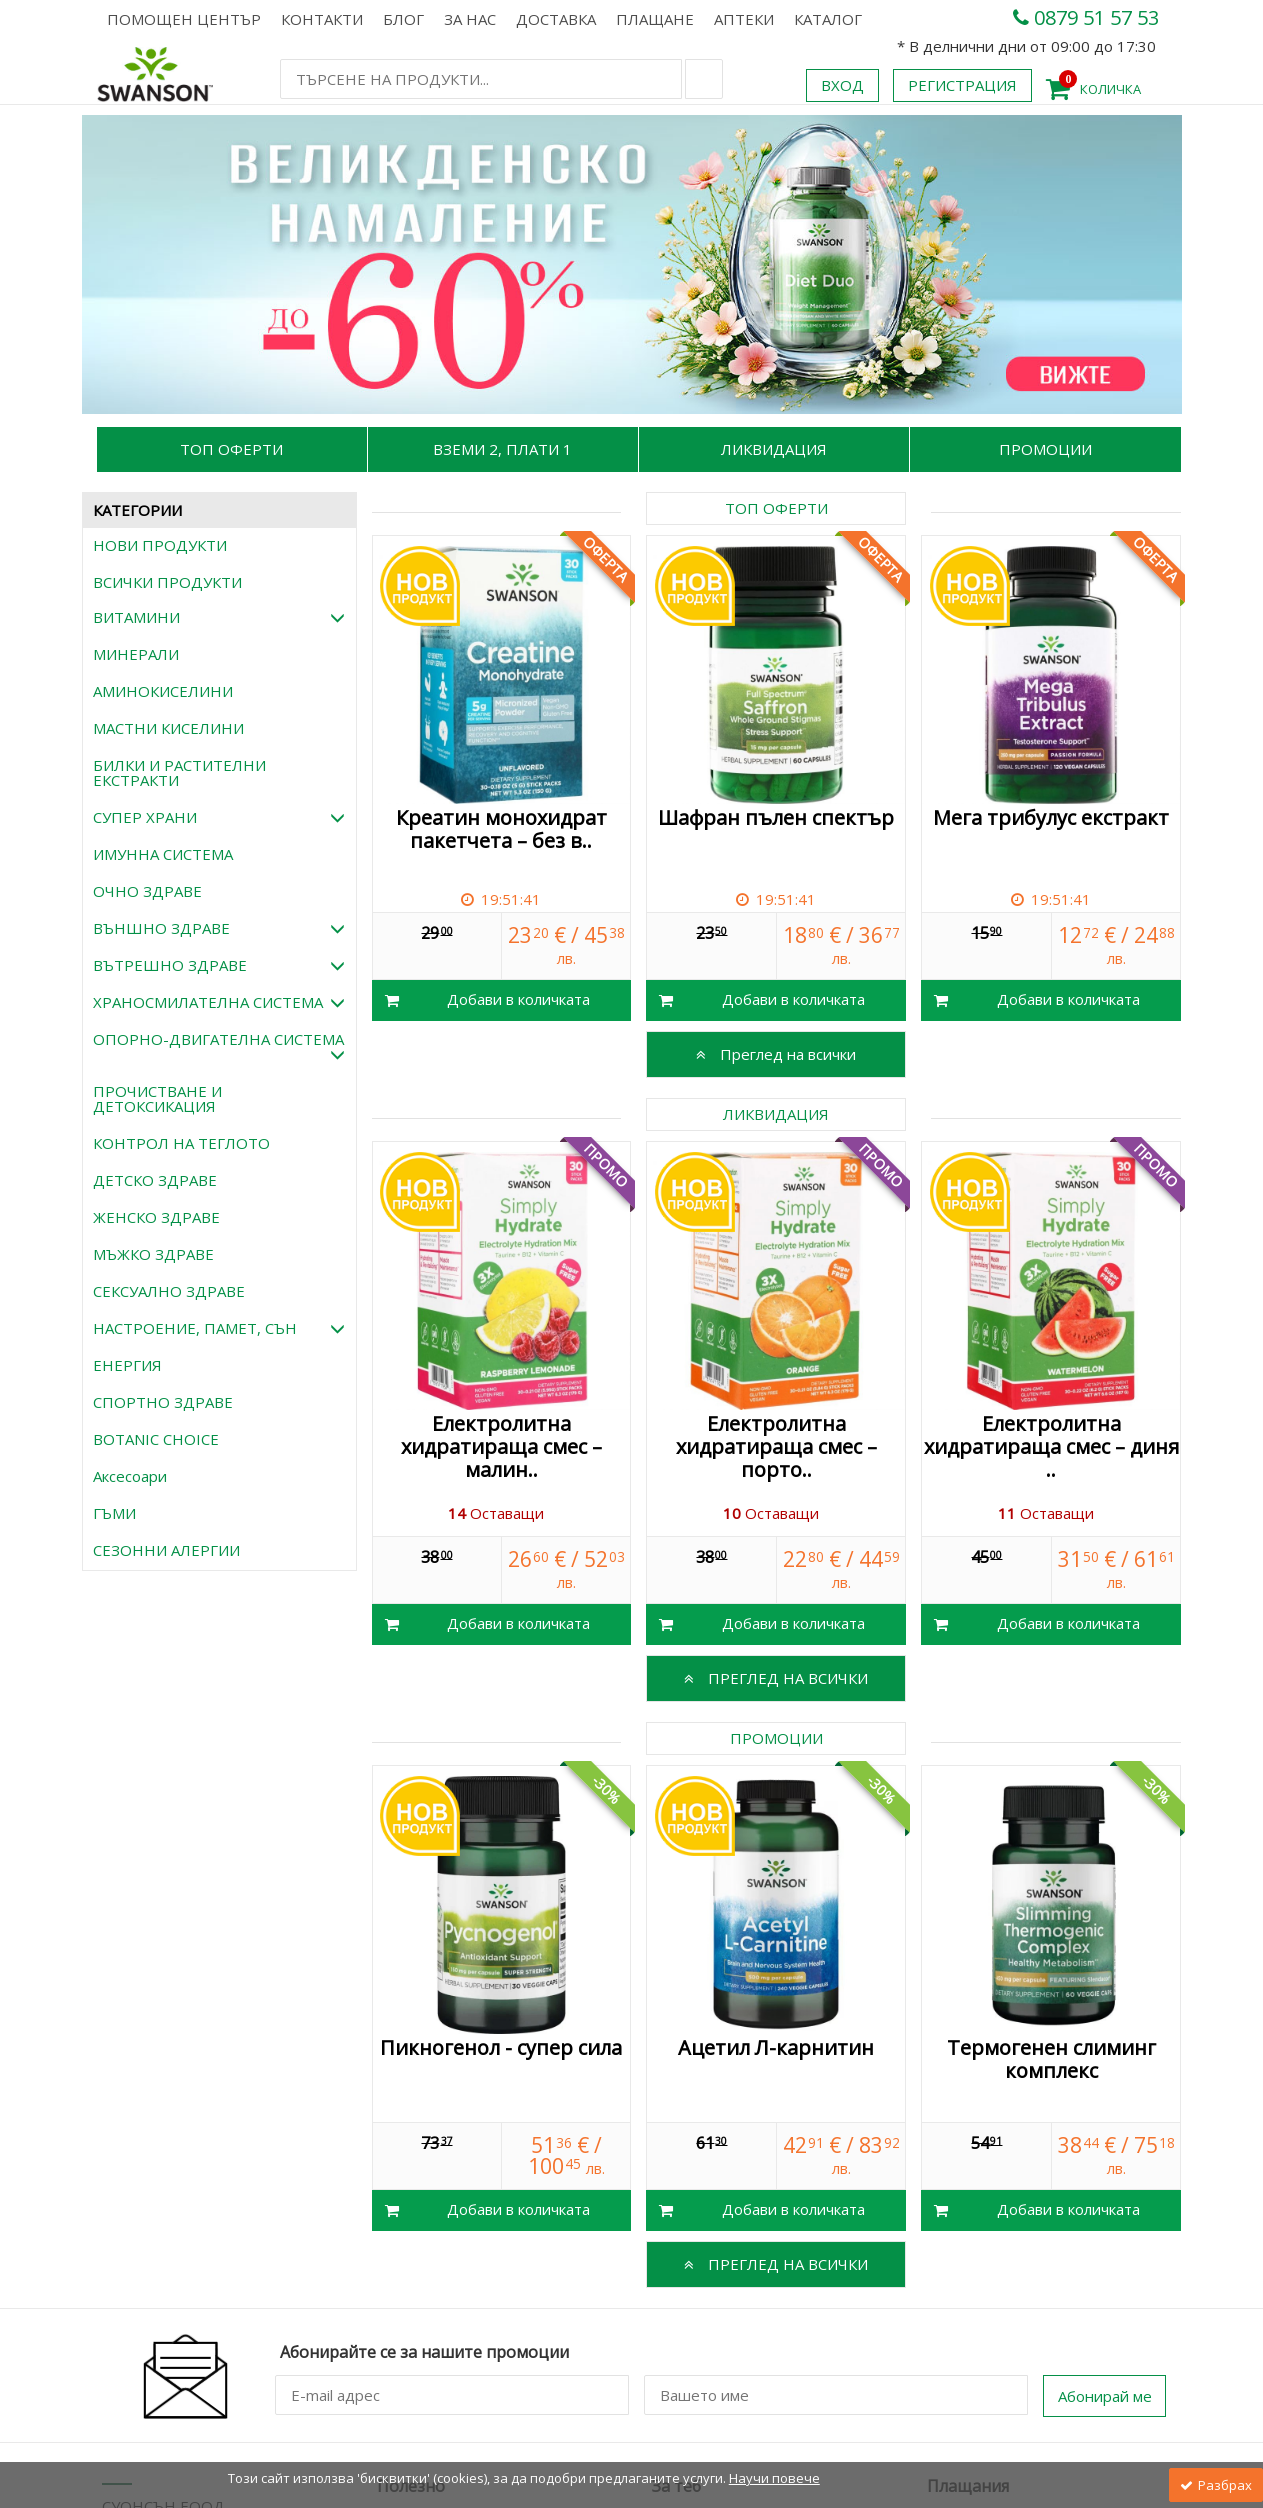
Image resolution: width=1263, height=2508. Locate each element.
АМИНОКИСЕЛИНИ (163, 691)
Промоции (1045, 449)
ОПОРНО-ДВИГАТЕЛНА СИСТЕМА (219, 1046)
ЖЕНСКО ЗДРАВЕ (156, 1217)
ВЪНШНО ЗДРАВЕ (219, 928)
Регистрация (962, 85)
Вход (842, 85)
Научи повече (774, 2478)
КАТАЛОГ (828, 19)
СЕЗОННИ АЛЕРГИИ (166, 1550)
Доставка (556, 19)
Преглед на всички (776, 1054)
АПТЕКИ (744, 19)
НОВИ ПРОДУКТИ (160, 545)
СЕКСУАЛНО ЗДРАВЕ (169, 1291)
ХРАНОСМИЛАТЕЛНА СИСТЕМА (219, 1002)
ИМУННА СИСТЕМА (163, 854)
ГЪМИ (114, 1513)
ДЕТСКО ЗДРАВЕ (155, 1180)
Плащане (655, 19)
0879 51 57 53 (1086, 17)
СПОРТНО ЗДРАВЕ (163, 1402)
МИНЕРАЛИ (136, 654)
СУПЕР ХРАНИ (219, 817)
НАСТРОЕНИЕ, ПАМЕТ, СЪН (219, 1328)
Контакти (322, 19)
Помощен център (184, 19)
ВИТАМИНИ (219, 617)
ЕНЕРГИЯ (127, 1365)
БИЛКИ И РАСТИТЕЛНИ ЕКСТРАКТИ (179, 772)
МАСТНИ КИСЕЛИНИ (168, 728)
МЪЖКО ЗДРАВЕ (153, 1254)
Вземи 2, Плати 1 (502, 449)
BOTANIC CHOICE (156, 1439)
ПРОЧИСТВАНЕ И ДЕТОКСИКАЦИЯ (157, 1098)
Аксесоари (130, 1476)
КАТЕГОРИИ (137, 510)
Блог (403, 19)
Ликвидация (774, 449)
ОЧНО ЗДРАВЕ (147, 891)
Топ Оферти (231, 449)
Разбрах (1216, 2485)
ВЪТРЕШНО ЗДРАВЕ (219, 965)
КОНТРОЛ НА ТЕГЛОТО (181, 1143)
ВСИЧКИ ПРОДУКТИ (167, 582)
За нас (470, 19)
